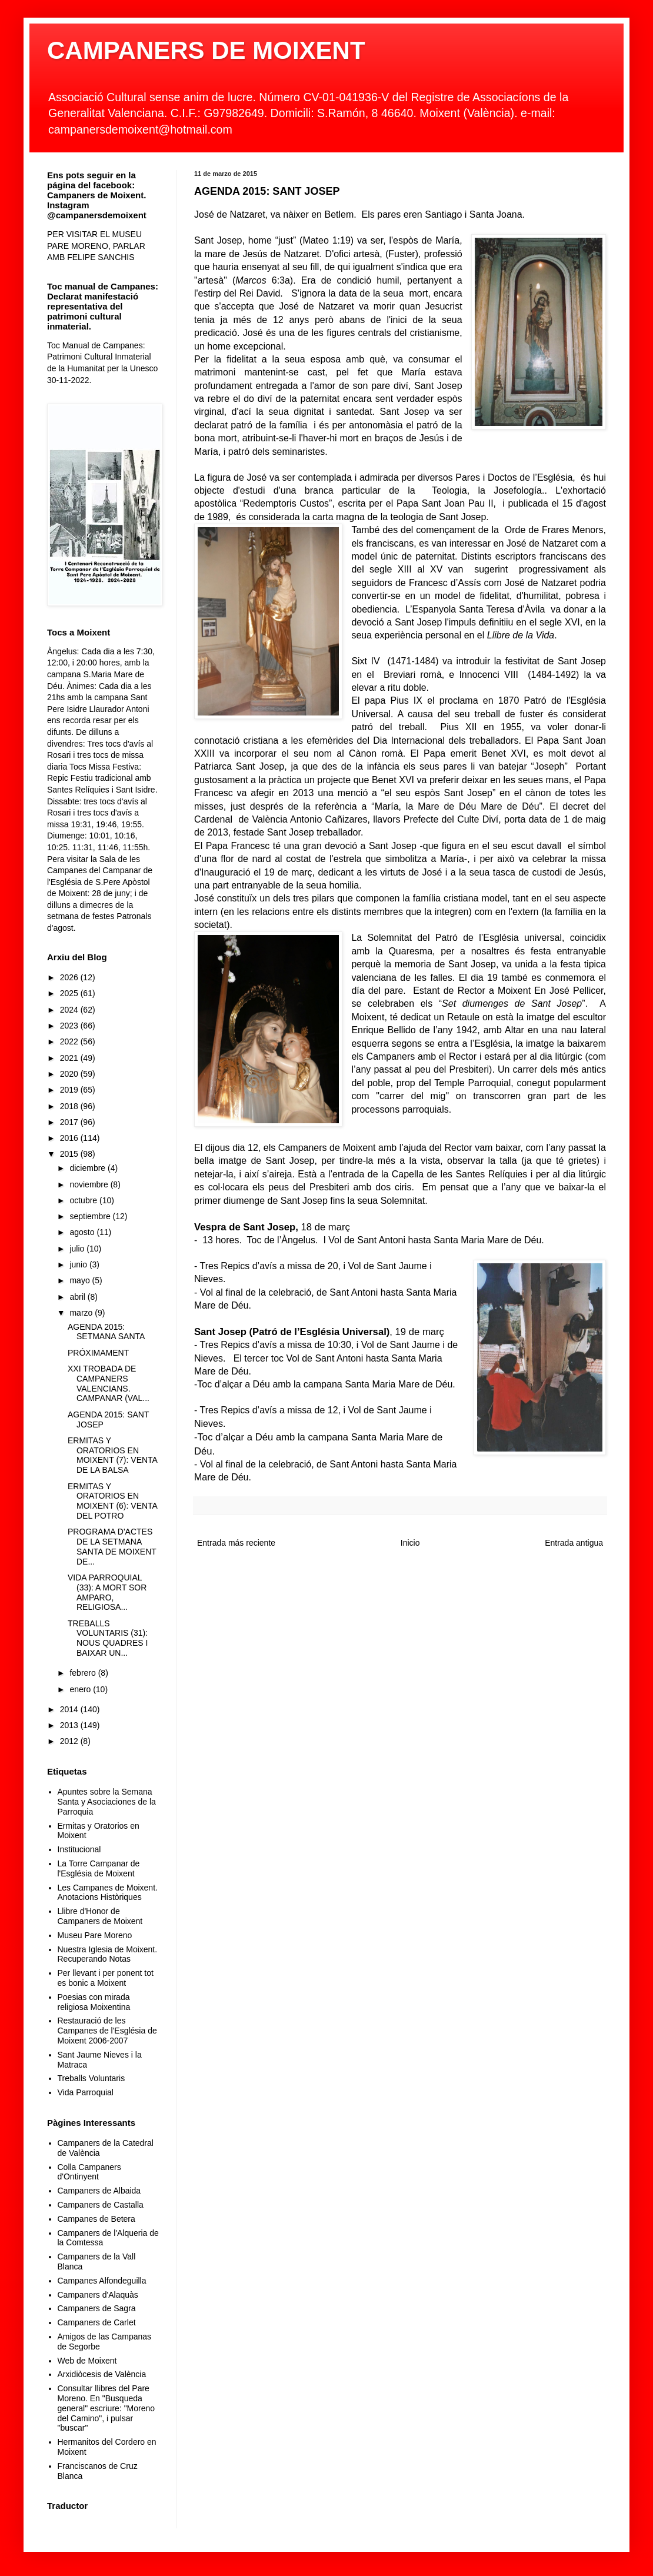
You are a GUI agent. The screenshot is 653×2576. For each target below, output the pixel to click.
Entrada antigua (574, 1542)
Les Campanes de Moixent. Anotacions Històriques (108, 1892)
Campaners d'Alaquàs (98, 2294)
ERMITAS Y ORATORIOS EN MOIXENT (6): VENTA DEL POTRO (112, 1501)
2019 (70, 1089)
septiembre (90, 1216)
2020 (70, 1074)
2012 (70, 1741)
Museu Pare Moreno (95, 1935)
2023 (70, 1025)
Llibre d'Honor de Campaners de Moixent (100, 1916)
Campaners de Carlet (97, 2322)
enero (81, 1689)
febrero (83, 1673)
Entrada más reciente (236, 1542)
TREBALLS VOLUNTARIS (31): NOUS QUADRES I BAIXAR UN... (108, 1638)
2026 (70, 977)
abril (78, 1297)
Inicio (410, 1542)
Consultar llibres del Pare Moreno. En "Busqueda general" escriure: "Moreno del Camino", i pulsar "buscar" (106, 2408)
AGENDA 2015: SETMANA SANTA (106, 1332)
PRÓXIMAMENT (98, 1352)
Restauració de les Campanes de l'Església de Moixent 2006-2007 (107, 2030)
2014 (70, 1709)
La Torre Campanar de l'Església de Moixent (99, 1868)
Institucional (79, 1849)
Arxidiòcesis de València (102, 2374)
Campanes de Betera (96, 2219)
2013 (70, 1725)
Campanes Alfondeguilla (102, 2280)
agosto (82, 1232)
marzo (82, 1312)
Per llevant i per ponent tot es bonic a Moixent (106, 1978)
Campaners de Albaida (99, 2190)
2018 (70, 1106)
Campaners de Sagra (97, 2308)
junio (79, 1264)
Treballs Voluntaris (91, 2078)
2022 (70, 1041)
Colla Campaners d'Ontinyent (89, 2172)
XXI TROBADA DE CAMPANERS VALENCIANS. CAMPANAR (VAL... (108, 1383)
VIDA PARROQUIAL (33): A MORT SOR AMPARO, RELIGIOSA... (107, 1592)
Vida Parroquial (86, 2092)
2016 (70, 1138)
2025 (70, 993)
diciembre (88, 1168)
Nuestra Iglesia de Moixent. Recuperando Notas (108, 1954)
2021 (70, 1058)
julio (77, 1248)
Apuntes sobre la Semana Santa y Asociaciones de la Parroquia (107, 1801)
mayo (80, 1280)
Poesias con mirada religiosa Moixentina (94, 2002)
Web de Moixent (87, 2360)
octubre (84, 1200)
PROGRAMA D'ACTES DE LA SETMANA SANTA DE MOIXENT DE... (112, 1546)
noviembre (89, 1184)
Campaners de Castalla (101, 2204)
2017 (70, 1122)
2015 (70, 1154)
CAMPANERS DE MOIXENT (206, 50)
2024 (70, 1009)
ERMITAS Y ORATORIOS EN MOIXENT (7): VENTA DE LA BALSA (112, 1455)
